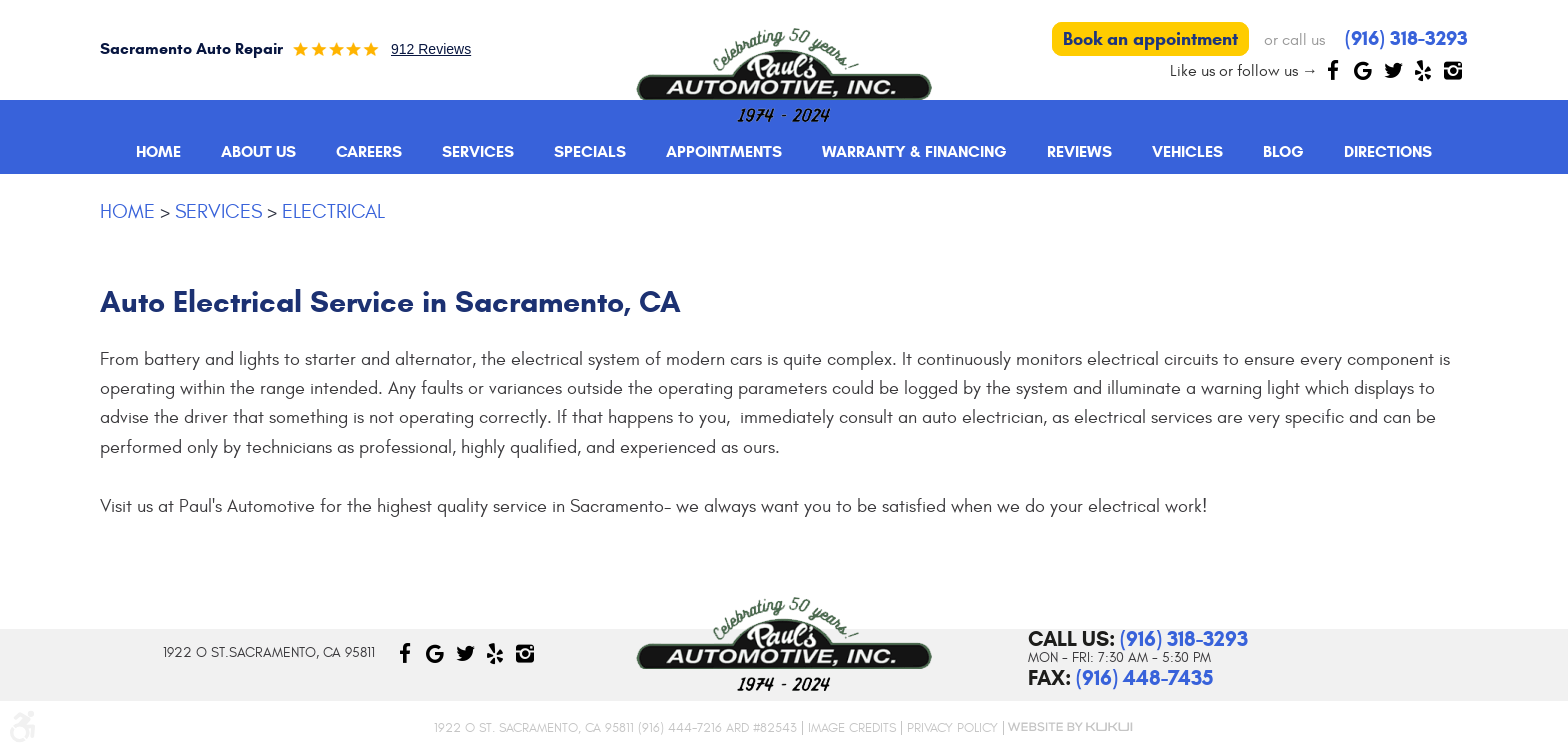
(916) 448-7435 (1144, 678)
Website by (1069, 727)
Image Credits (852, 728)
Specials (590, 151)
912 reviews (431, 49)
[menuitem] (158, 152)
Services (478, 151)
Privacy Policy (952, 728)
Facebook (1333, 70)
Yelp (1423, 70)
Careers (369, 151)
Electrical (333, 211)
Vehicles (1187, 151)
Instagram (1453, 70)
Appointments (724, 151)
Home (158, 151)
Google (1363, 70)
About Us (258, 151)
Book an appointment (1150, 39)
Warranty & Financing (914, 151)
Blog (1283, 151)
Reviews (1079, 151)
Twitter (1393, 70)
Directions (1388, 151)
